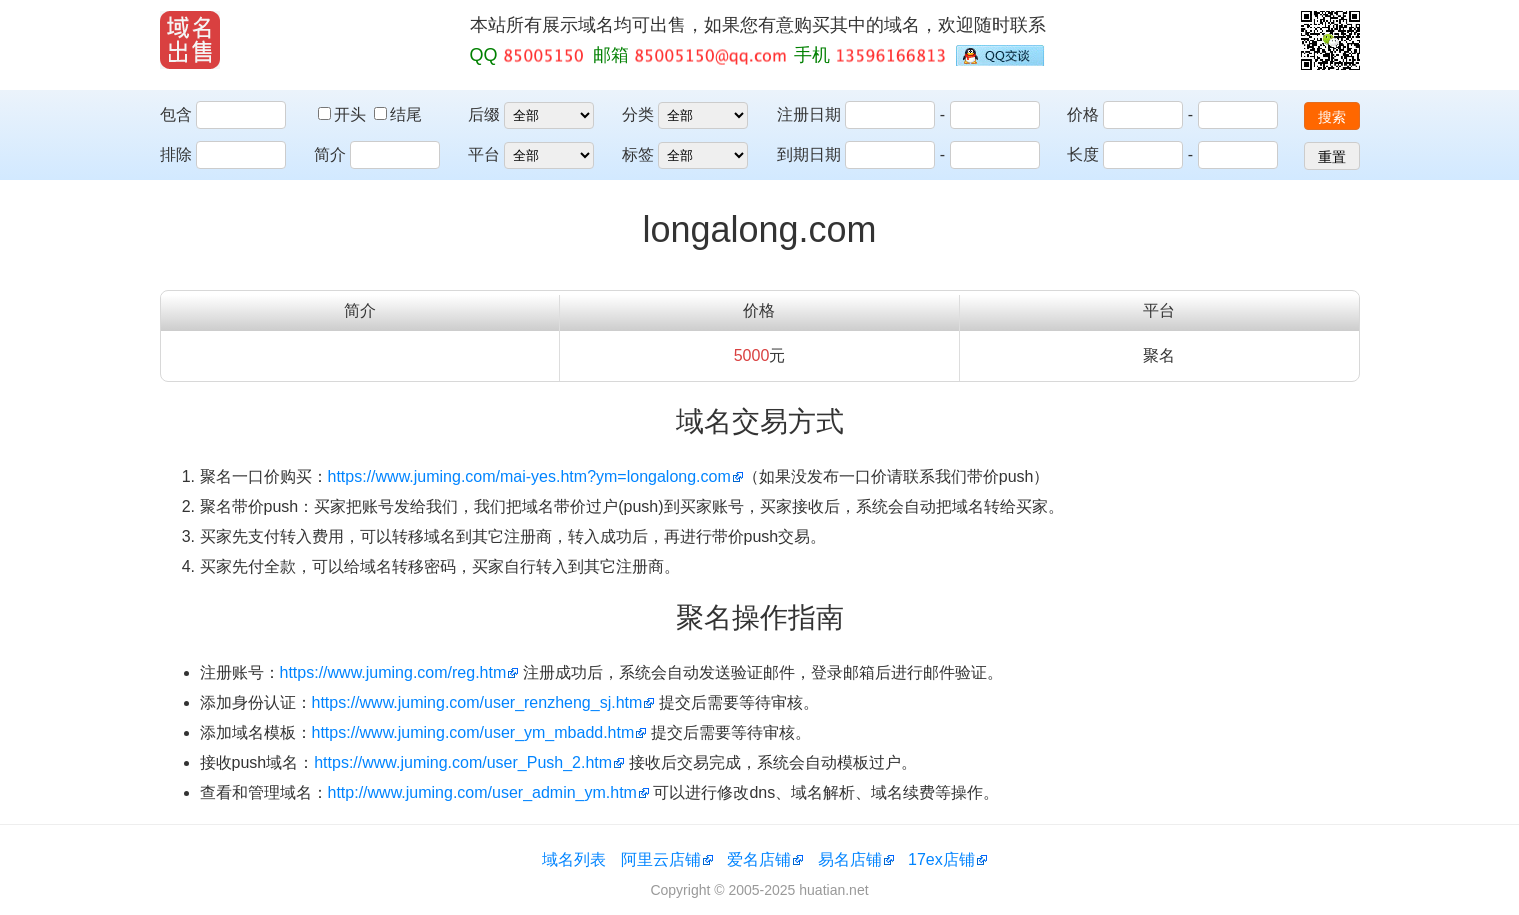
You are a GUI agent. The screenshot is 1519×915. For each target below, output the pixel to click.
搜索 (1332, 117)
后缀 (484, 114)
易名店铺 (850, 859)
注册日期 (809, 114)
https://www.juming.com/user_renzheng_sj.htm (477, 702)
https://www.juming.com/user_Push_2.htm (463, 762)
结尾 (398, 114)
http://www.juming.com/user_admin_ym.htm (482, 792)
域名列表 (574, 859)
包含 (176, 114)
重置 (1332, 157)
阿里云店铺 (661, 859)
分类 (638, 114)
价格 (1083, 114)
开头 (344, 114)
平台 (484, 154)
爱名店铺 (759, 859)
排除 (176, 154)
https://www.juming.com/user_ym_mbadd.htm (473, 732)
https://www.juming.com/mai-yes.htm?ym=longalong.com (529, 476)
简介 (330, 154)
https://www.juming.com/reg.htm (393, 672)
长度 (1083, 154)
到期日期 (809, 154)
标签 (638, 154)
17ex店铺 (941, 859)
